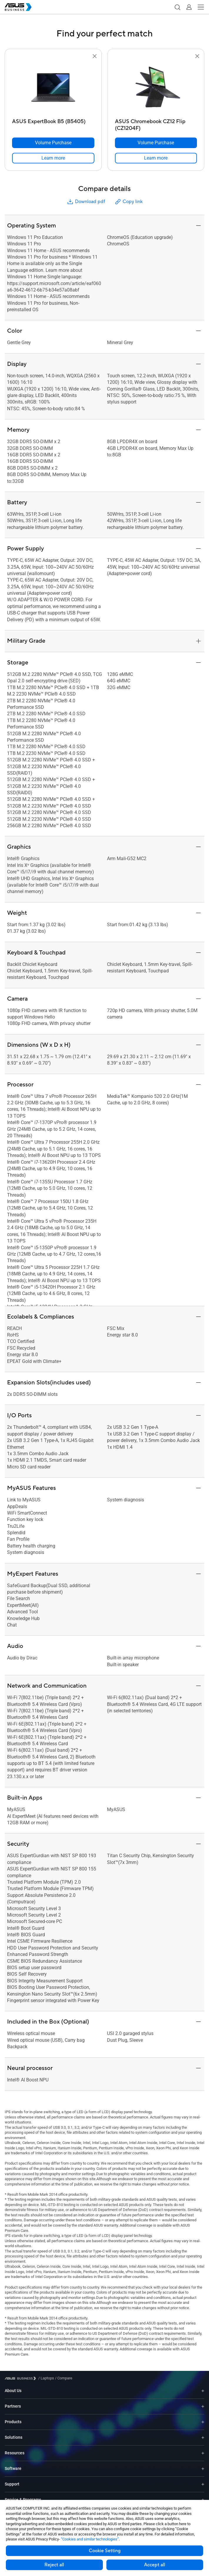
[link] (53, 158)
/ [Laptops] (46, 2378)
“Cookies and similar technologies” (90, 2539)
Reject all (54, 2565)
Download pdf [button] (86, 201)
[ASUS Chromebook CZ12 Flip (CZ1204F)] (156, 123)
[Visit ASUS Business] (21, 2378)
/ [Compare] (63, 2378)
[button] (177, 7)
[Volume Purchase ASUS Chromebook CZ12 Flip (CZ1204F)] (156, 143)
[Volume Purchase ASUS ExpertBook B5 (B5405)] (53, 143)
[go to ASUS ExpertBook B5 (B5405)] (53, 87)
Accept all (154, 2565)
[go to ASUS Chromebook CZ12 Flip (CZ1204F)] (156, 87)
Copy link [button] (128, 201)
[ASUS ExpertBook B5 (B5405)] (53, 123)
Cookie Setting (105, 2551)
